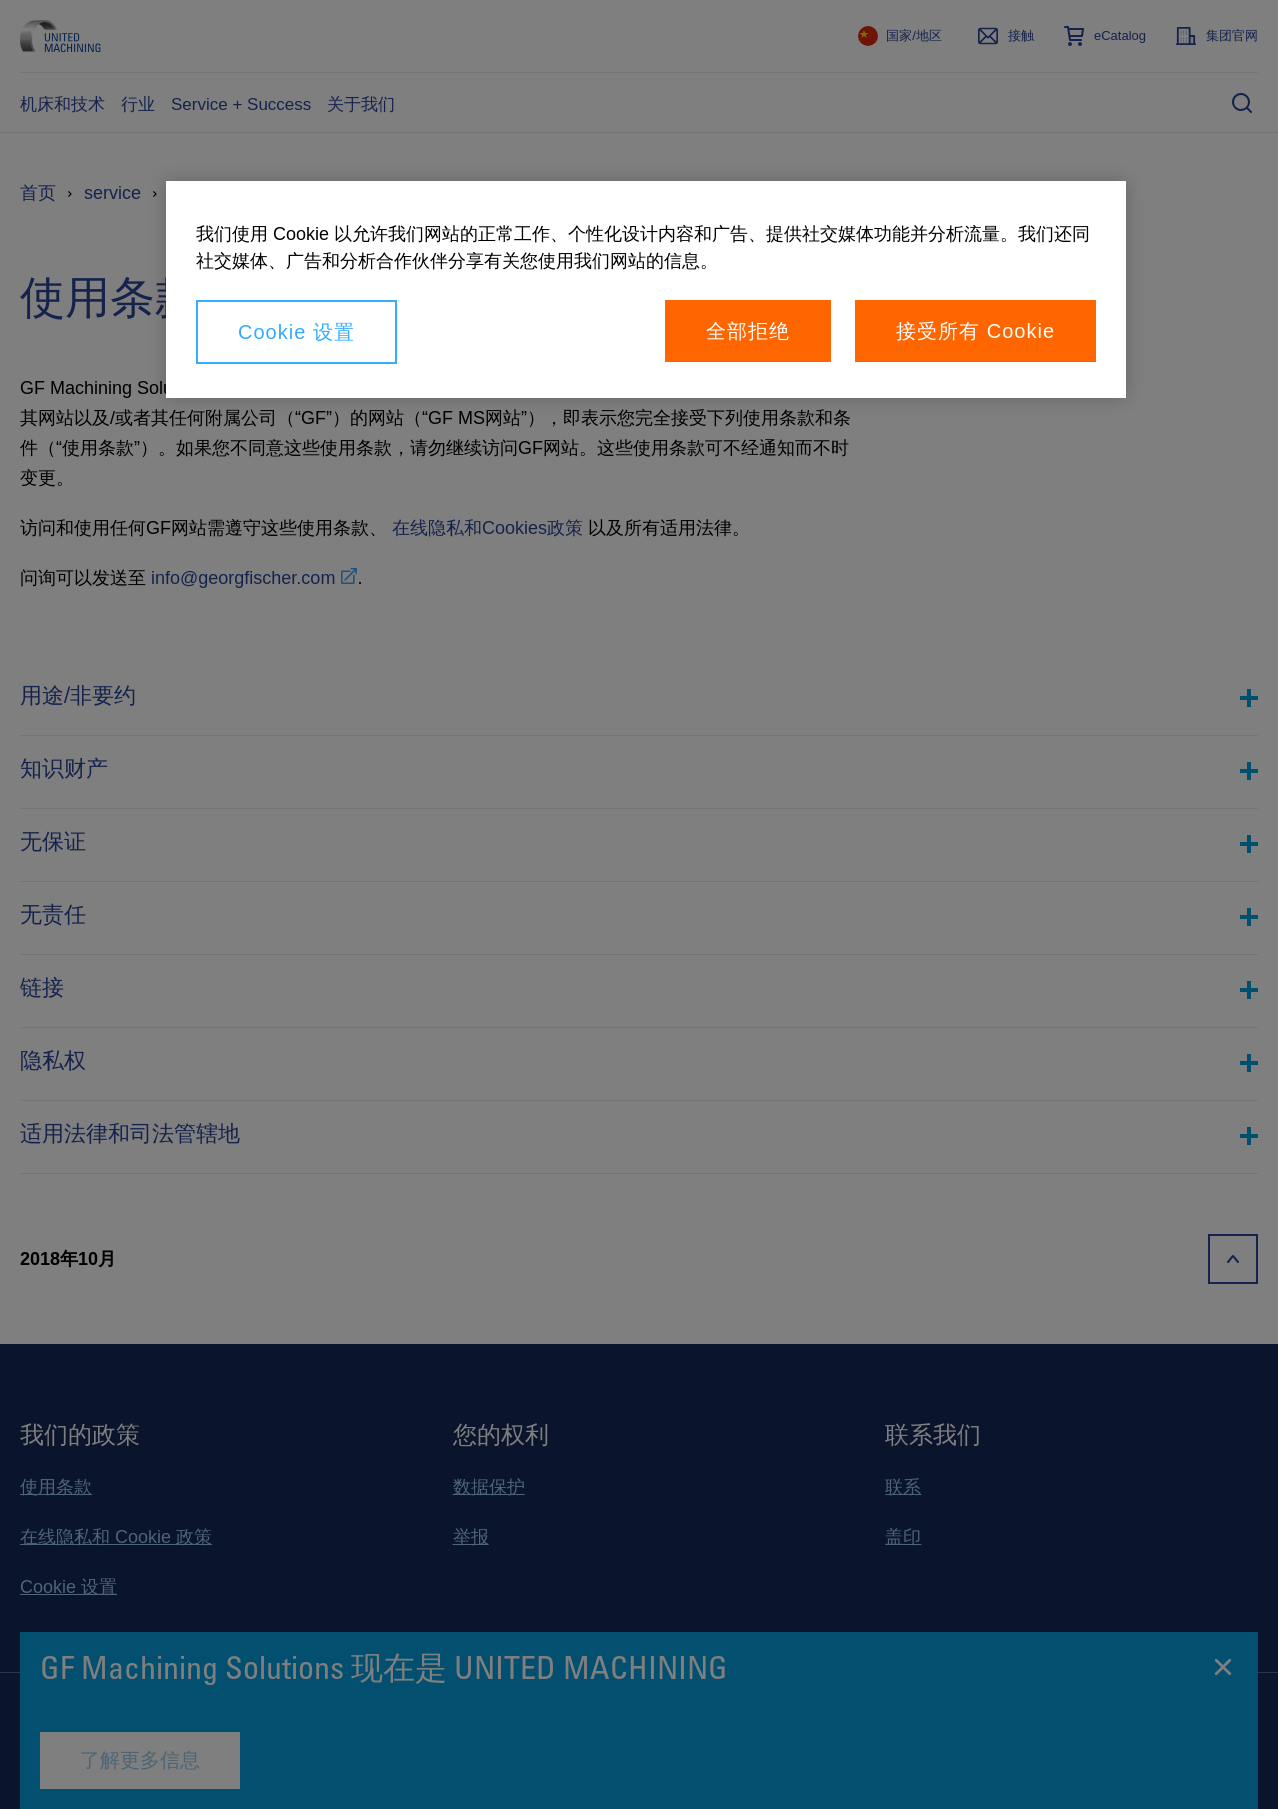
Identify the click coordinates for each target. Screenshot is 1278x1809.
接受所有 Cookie (975, 331)
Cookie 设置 (296, 332)
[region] (646, 289)
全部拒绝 (748, 331)
